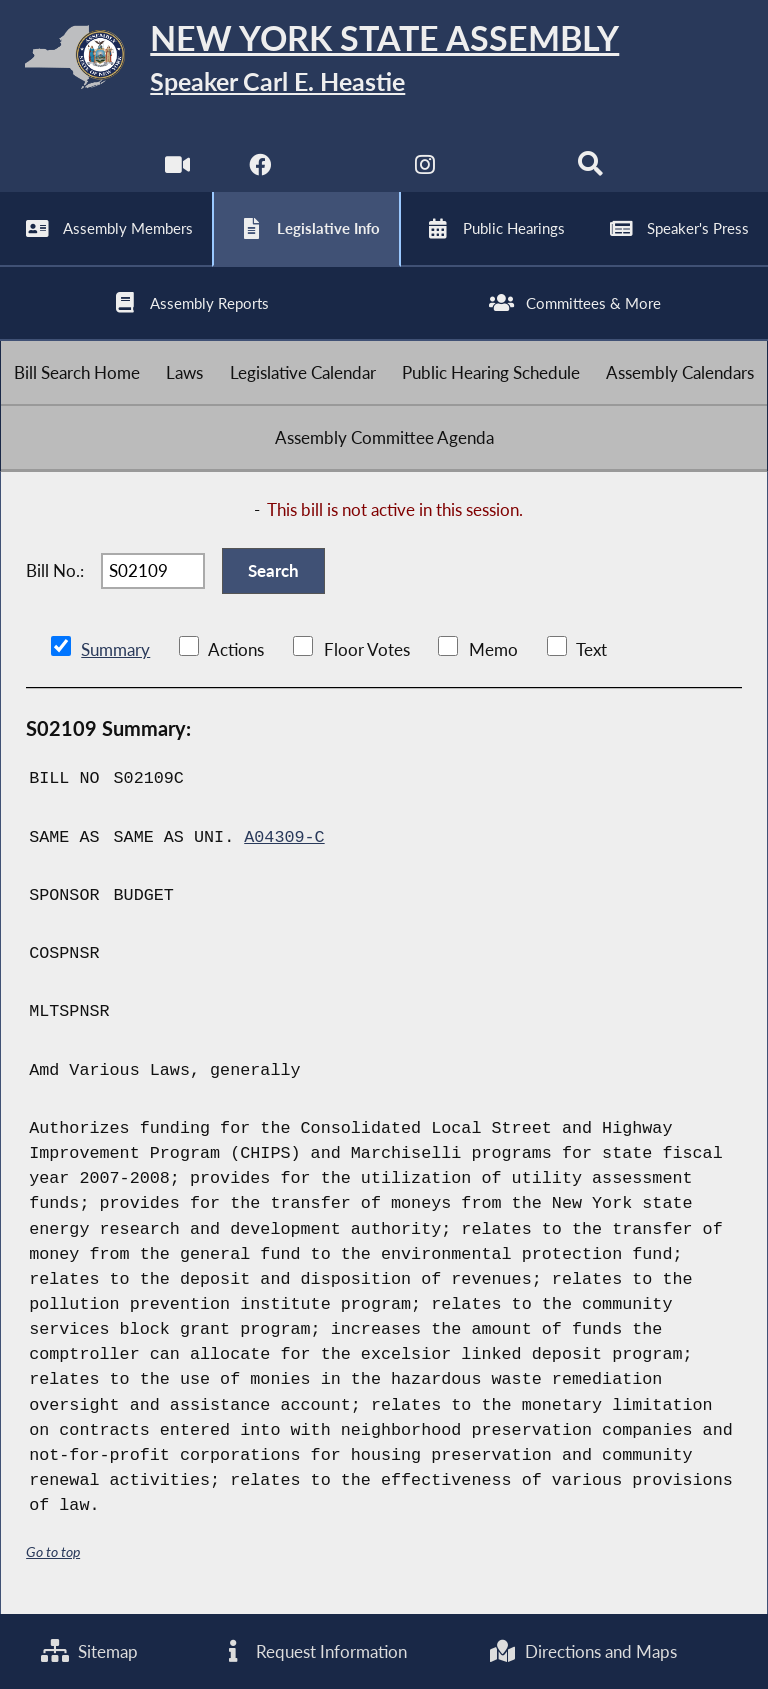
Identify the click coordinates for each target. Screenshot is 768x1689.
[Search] (590, 169)
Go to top (53, 1551)
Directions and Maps (582, 1651)
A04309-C (284, 837)
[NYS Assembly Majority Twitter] (342, 169)
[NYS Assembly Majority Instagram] (425, 169)
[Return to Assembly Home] (384, 60)
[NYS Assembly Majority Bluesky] (508, 169)
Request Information (313, 1651)
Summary (115, 649)
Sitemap (89, 1651)
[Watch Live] (177, 169)
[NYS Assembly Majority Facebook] (259, 169)
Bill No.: (55, 570)
